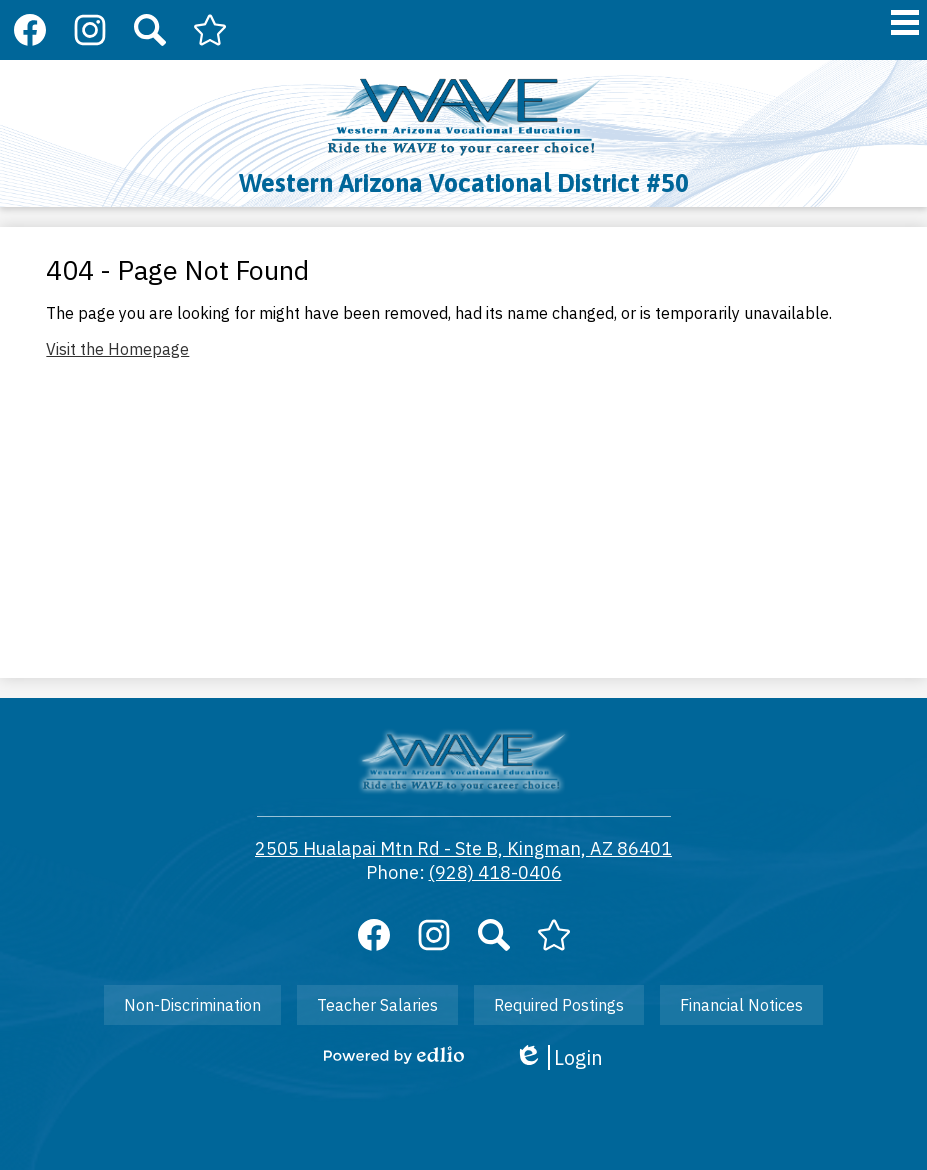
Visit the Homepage (117, 349)
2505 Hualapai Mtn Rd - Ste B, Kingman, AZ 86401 (463, 848)
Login (558, 1057)
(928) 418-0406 (495, 872)
